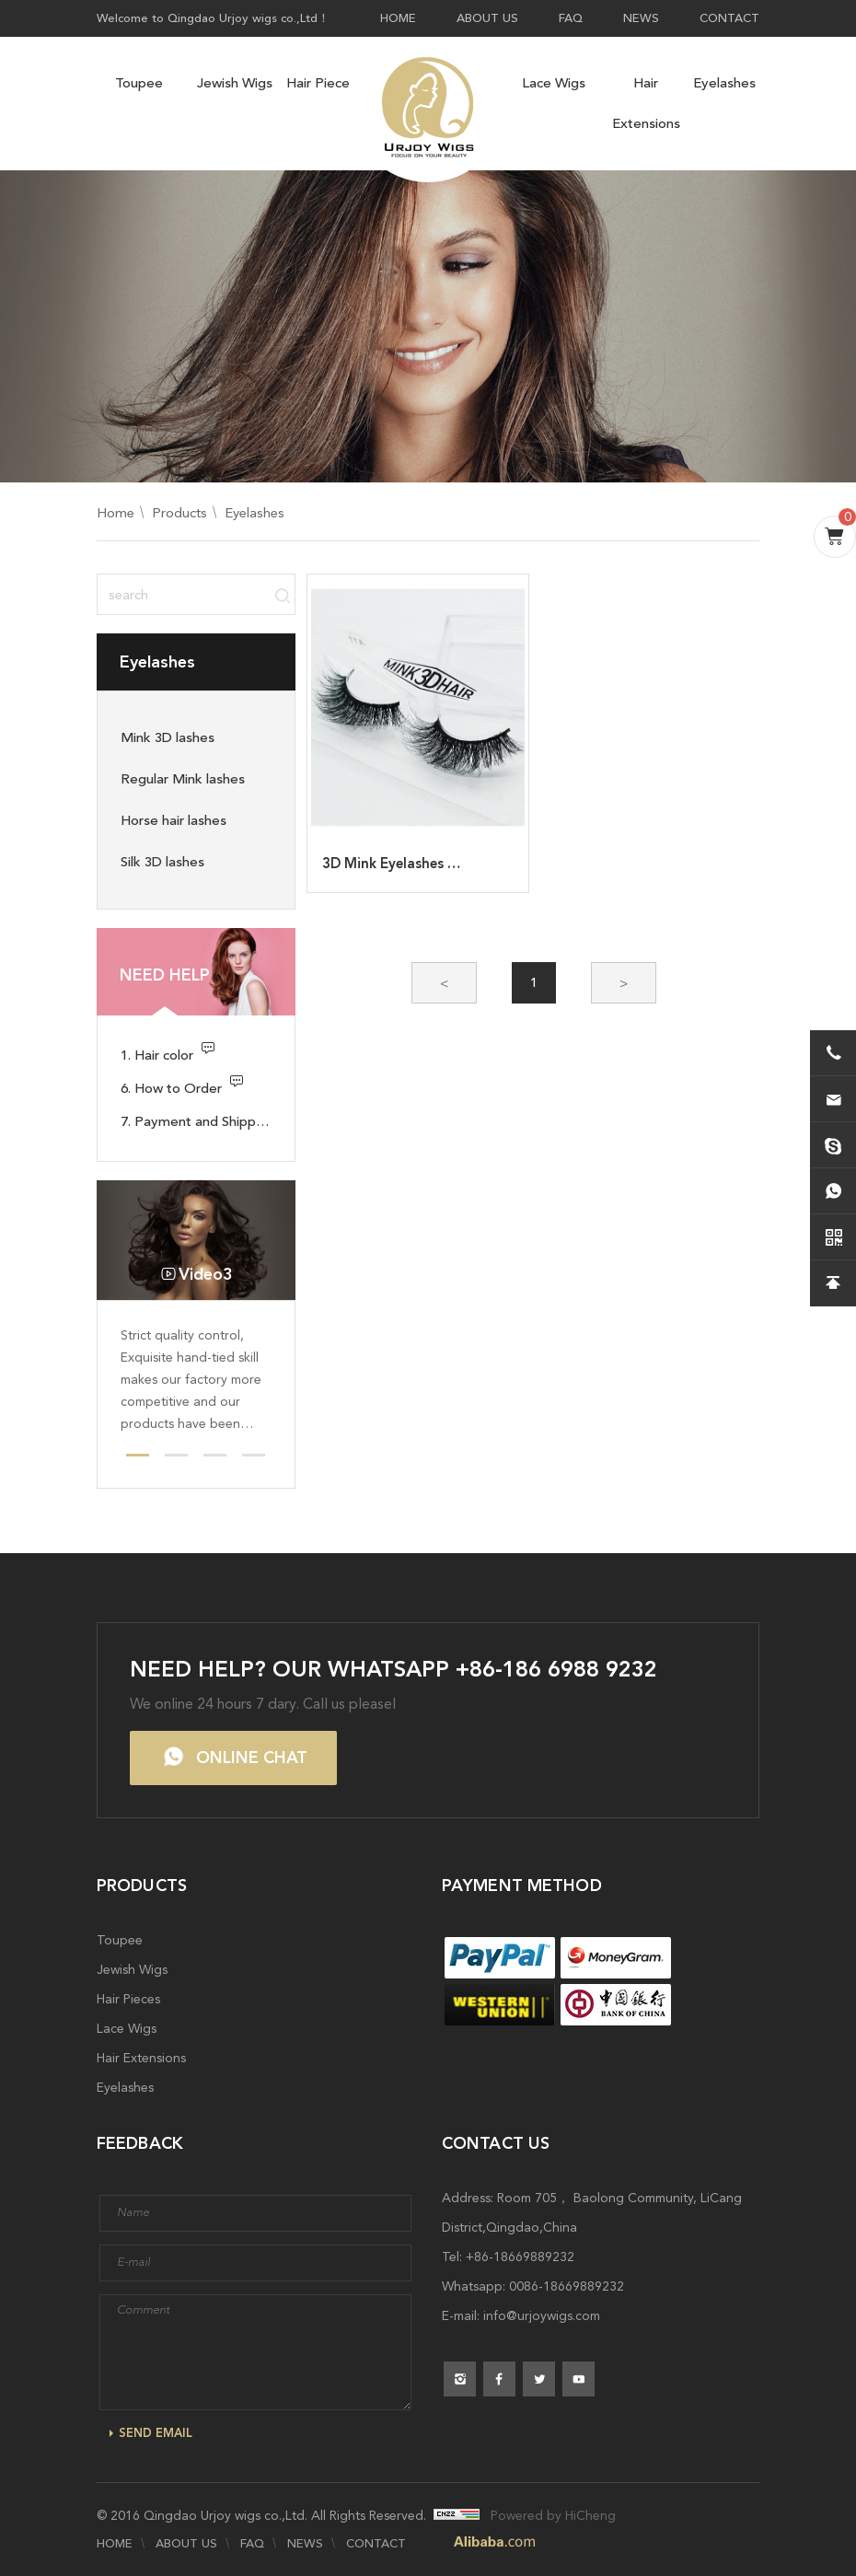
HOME (398, 18)
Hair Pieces (321, 83)
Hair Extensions (646, 103)
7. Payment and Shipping (196, 1121)
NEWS (641, 18)
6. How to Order (171, 1088)
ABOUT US (487, 18)
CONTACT (729, 18)
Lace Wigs (553, 83)
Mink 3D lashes (167, 737)
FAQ (571, 18)
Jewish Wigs (234, 83)
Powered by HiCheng (553, 2515)
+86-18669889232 (520, 2256)
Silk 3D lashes (162, 861)
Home (115, 513)
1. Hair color (157, 1055)
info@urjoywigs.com (541, 2315)
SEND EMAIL (155, 2433)
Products (179, 513)
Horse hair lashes (173, 820)
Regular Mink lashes (183, 779)
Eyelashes (724, 83)
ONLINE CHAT (251, 1757)
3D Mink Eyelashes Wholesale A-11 (436, 863)
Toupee (139, 83)
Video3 (206, 1274)
